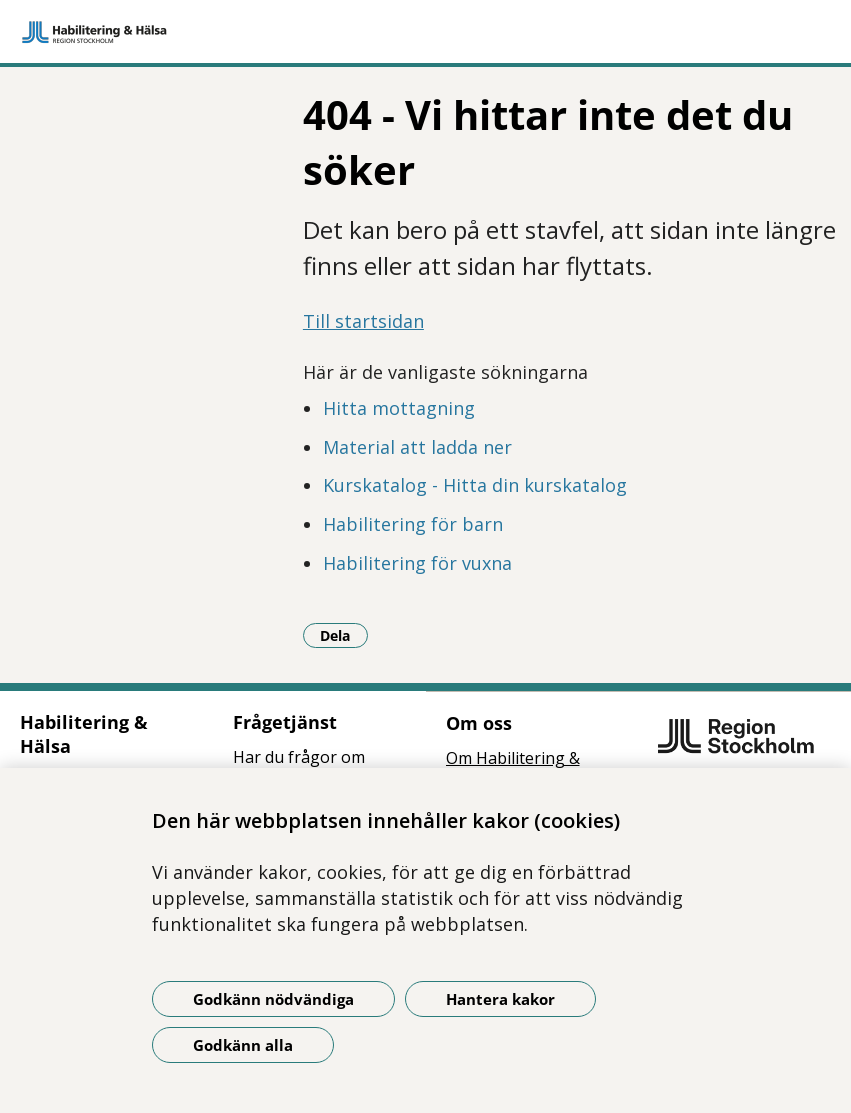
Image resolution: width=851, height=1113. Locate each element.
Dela (344, 635)
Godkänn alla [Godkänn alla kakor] (243, 1045)
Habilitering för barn (413, 524)
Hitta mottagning (399, 408)
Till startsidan (363, 321)
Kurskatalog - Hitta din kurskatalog (475, 485)
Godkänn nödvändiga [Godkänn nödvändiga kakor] (273, 999)
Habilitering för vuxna (417, 563)
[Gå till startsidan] (425, 32)
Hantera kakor (500, 999)
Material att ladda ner (417, 447)
